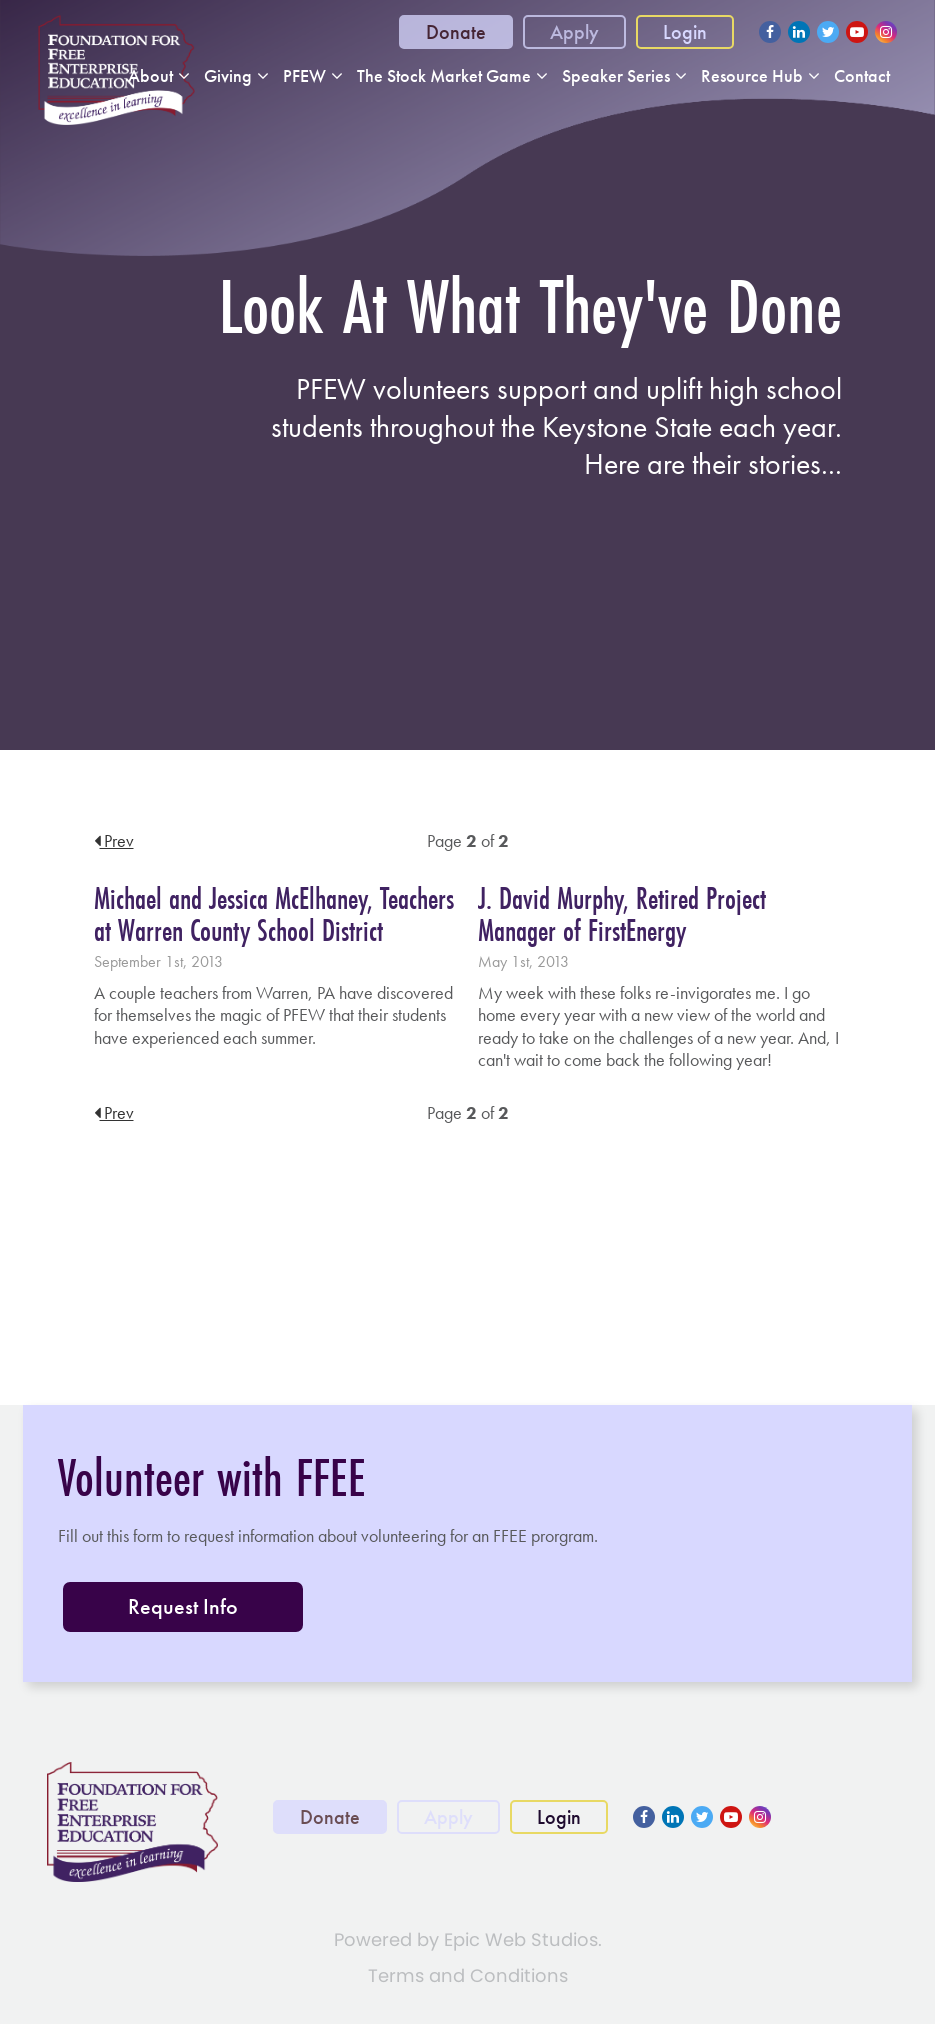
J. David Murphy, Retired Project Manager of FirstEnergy (622, 914)
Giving (228, 76)
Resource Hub (752, 76)
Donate (456, 32)
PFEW (304, 76)
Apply (574, 32)
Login (685, 32)
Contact (862, 76)
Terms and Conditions (468, 1975)
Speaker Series (616, 76)
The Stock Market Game (444, 76)
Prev (114, 840)
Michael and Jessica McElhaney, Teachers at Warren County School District (274, 914)
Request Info (183, 1606)
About (150, 76)
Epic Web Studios (521, 1939)
